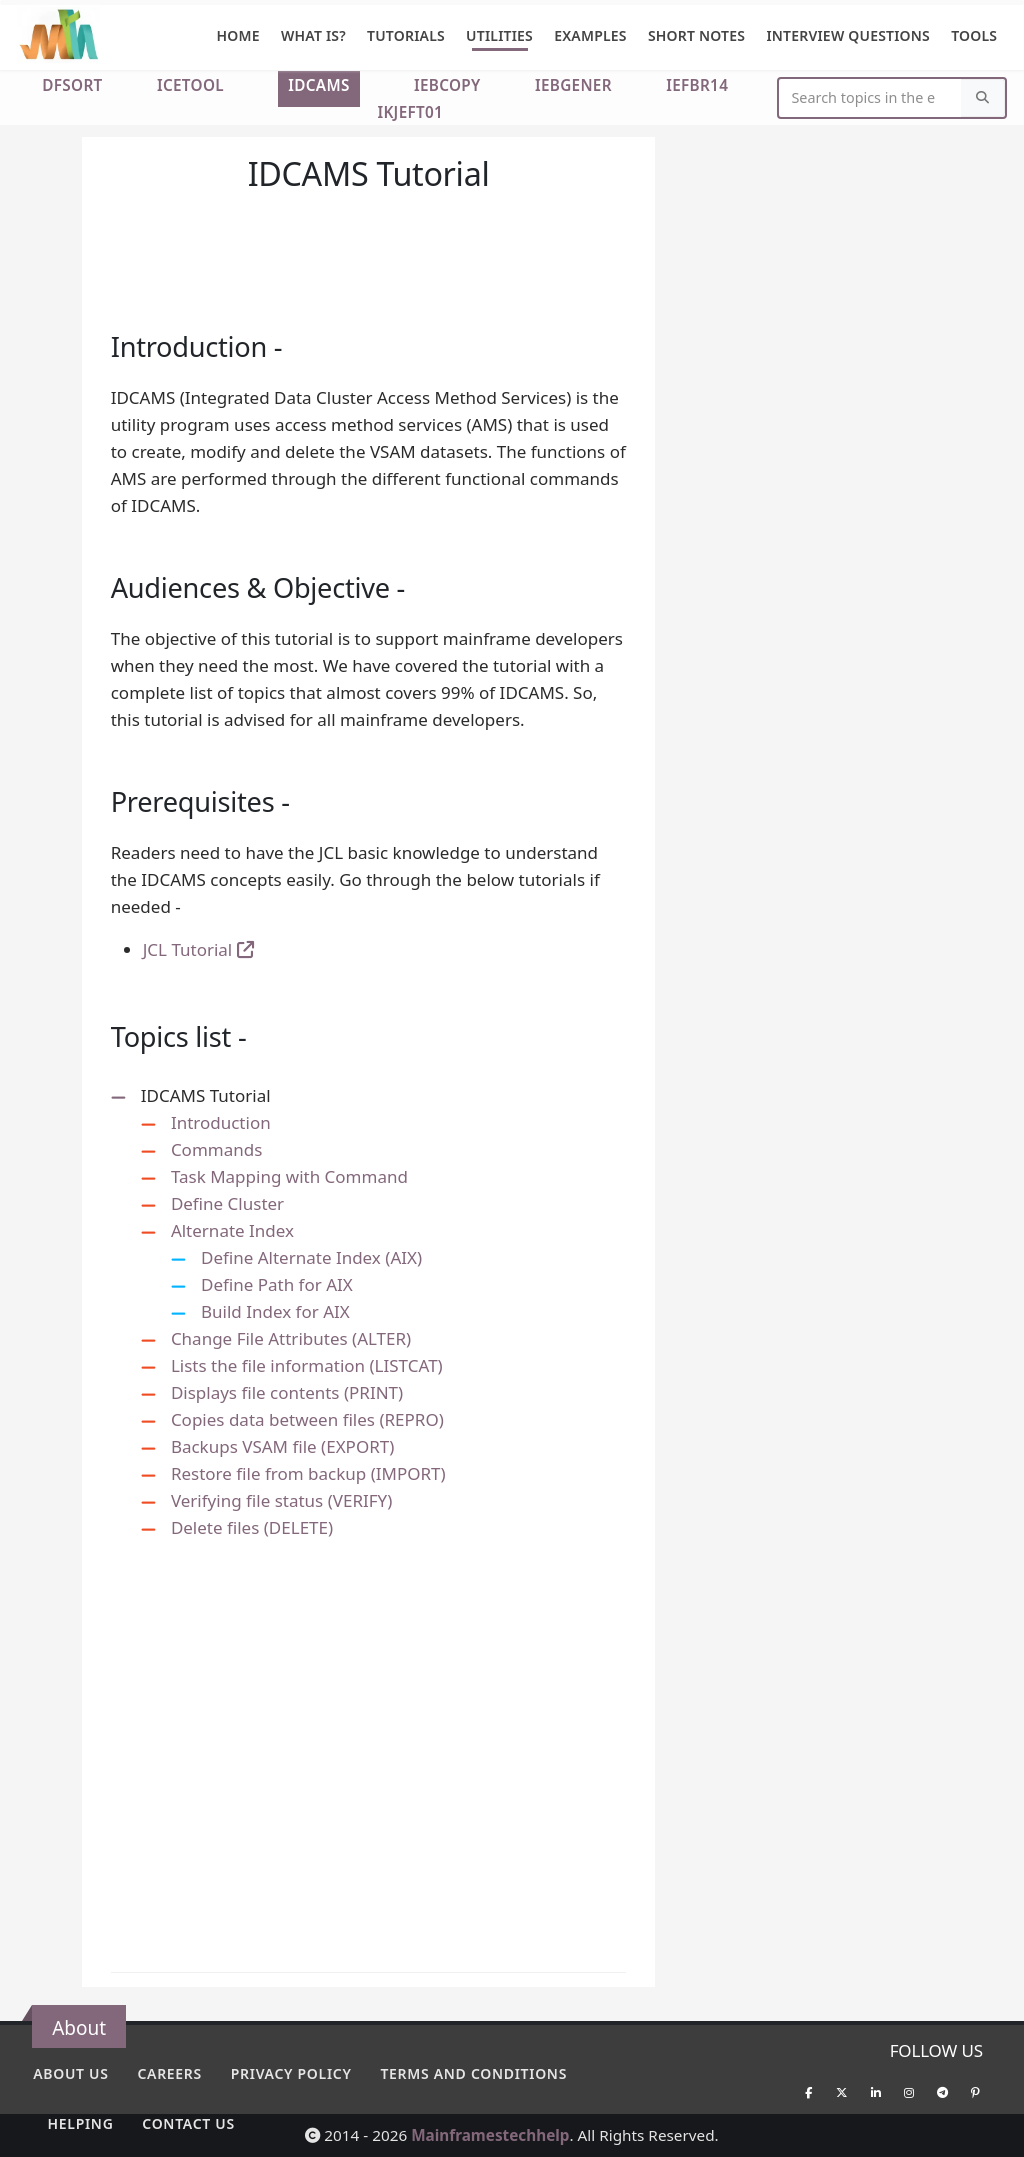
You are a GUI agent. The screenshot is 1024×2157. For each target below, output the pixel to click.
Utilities (499, 35)
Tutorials (406, 35)
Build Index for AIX (275, 1311)
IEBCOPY (447, 85)
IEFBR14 (697, 85)
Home (238, 35)
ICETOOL (190, 85)
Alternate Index (232, 1230)
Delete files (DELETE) (252, 1527)
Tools (974, 35)
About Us (70, 2073)
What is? (313, 35)
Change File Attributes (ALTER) (291, 1338)
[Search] (983, 98)
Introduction (221, 1122)
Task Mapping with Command (289, 1176)
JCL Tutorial (198, 949)
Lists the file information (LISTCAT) (307, 1365)
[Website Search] (870, 98)
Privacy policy (291, 2073)
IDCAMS (318, 85)
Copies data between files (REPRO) (307, 1419)
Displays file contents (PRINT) (287, 1392)
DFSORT (72, 85)
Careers (169, 2073)
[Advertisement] (369, 233)
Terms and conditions (473, 2073)
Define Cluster (227, 1203)
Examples (590, 35)
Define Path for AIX (277, 1284)
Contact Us (188, 2123)
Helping (81, 2123)
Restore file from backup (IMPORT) (308, 1473)
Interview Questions (848, 35)
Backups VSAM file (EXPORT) (282, 1446)
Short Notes (696, 35)
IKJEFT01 (410, 112)
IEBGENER (573, 85)
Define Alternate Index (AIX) (311, 1257)
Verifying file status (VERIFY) (281, 1500)
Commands (216, 1149)
